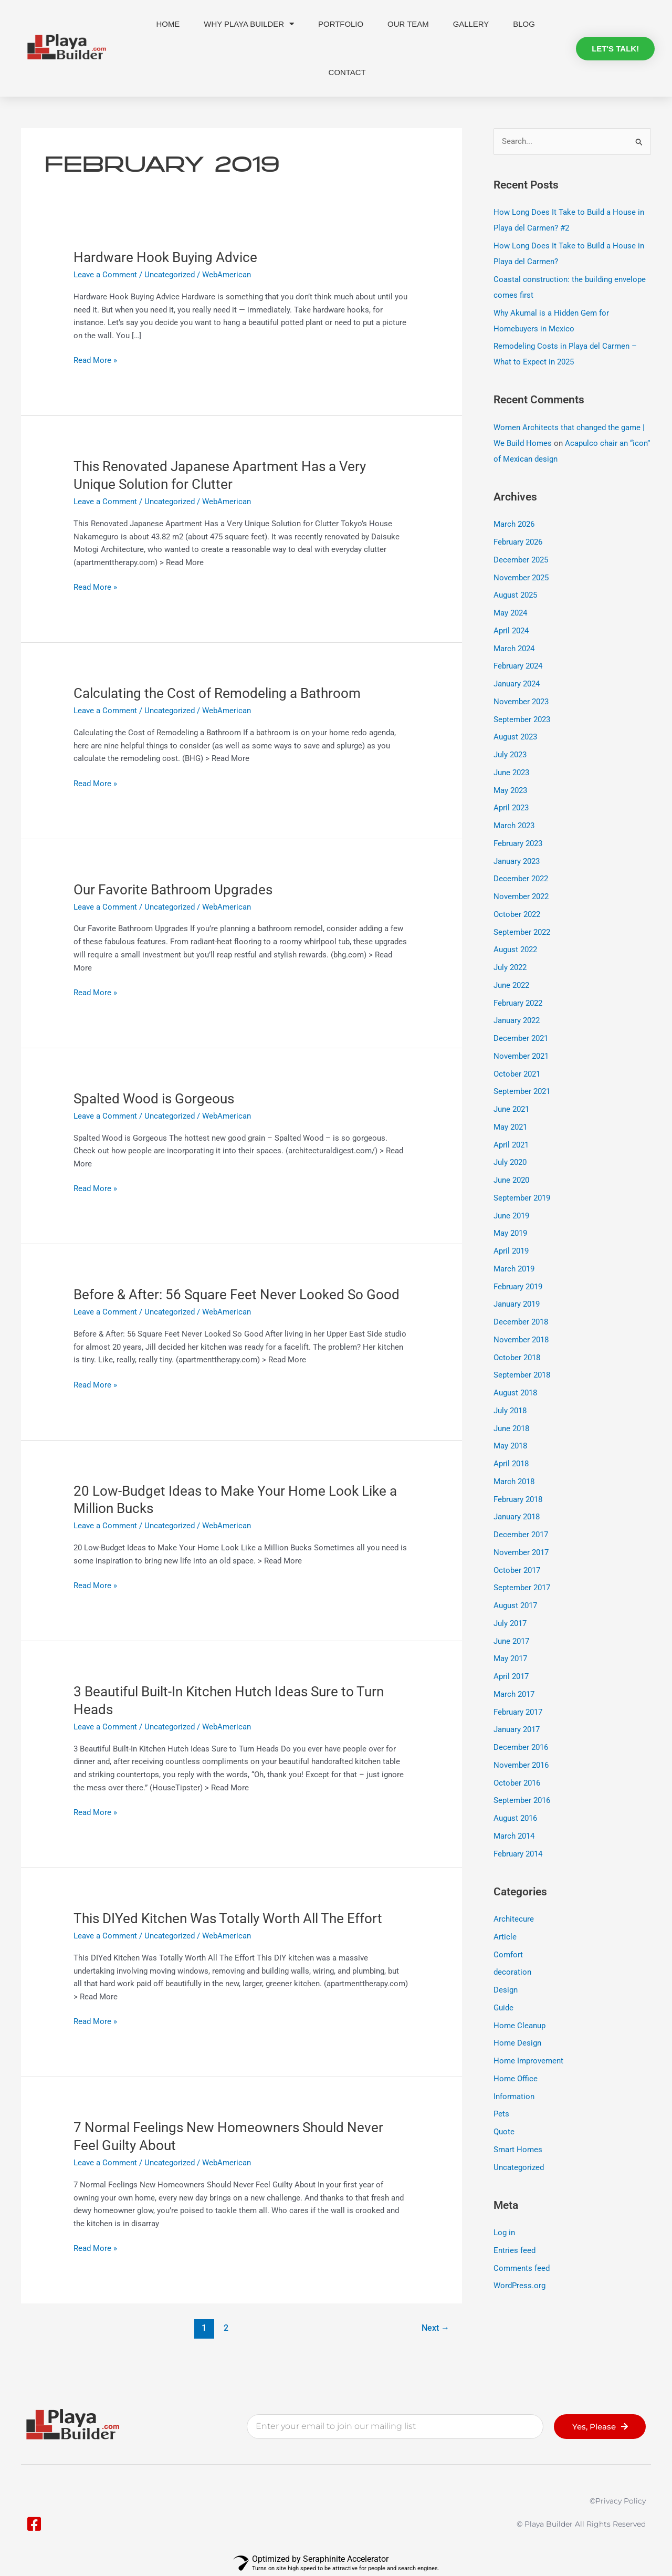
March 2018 (514, 1481)
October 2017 (517, 1570)
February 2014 (518, 1854)
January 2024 (517, 684)
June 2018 (511, 1428)
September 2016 (522, 1800)
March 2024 (514, 648)
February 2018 (518, 1499)
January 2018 (517, 1516)
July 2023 (510, 754)
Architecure (514, 1919)
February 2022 (518, 1003)
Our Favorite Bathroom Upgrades (173, 890)
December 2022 (521, 878)
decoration (512, 1972)
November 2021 (521, 1056)
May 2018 (510, 1446)
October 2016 (517, 1783)
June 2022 (511, 985)
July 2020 (510, 1162)
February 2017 (518, 1712)
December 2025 (521, 560)
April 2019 (511, 1251)
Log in (504, 2232)
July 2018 (510, 1410)
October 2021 (517, 1074)
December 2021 (521, 1038)
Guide (503, 2007)
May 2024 (510, 613)
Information (514, 2096)
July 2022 (510, 967)
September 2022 (522, 932)
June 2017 (511, 1641)
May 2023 (510, 790)
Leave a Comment (105, 274)
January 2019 (517, 1304)
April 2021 (511, 1145)
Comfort (508, 1954)
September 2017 (522, 1587)
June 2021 (511, 1109)
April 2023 (511, 807)
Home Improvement (528, 2061)
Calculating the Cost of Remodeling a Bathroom (217, 693)
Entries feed (515, 2250)
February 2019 (518, 1286)
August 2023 (515, 737)
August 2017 (515, 1605)
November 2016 (521, 1765)
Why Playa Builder (249, 24)
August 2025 (515, 595)
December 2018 (521, 1322)
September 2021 (522, 1091)
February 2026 (518, 542)
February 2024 (518, 666)
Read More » (95, 359)
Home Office (516, 2078)
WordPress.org (519, 2285)
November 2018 (521, 1339)
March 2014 (514, 1836)
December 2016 (521, 1747)
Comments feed (522, 2268)
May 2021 (510, 1127)
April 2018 (511, 1463)
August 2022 (515, 949)
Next (435, 2328)
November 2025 (521, 577)
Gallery (471, 23)
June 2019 (511, 1216)
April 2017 (511, 1676)
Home (168, 23)
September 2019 (522, 1198)
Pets (501, 2114)
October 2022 (517, 914)
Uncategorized (169, 274)
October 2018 (517, 1357)
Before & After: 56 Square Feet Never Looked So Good (237, 1294)
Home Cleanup (519, 2025)
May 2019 (510, 1233)
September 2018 (522, 1375)
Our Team (408, 23)
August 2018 (515, 1392)
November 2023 (521, 701)
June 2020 (511, 1180)
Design (506, 1990)
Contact (346, 72)
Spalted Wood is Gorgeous (154, 1099)
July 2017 (510, 1623)
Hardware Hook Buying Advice (165, 257)
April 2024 (511, 630)
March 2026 (514, 524)
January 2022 (517, 1020)
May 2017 (510, 1658)
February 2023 (518, 843)
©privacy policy (618, 2501)
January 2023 (517, 861)
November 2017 (521, 1552)
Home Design (517, 2043)
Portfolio (340, 23)
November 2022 (521, 896)
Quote (504, 2131)
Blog (524, 23)
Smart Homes (518, 2149)
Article (505, 1937)
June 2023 (511, 772)
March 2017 (514, 1694)
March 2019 (514, 1269)
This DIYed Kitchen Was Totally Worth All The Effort (228, 1918)
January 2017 (517, 1729)
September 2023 (522, 719)
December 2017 (521, 1534)
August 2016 (515, 1818)
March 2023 (514, 825)
